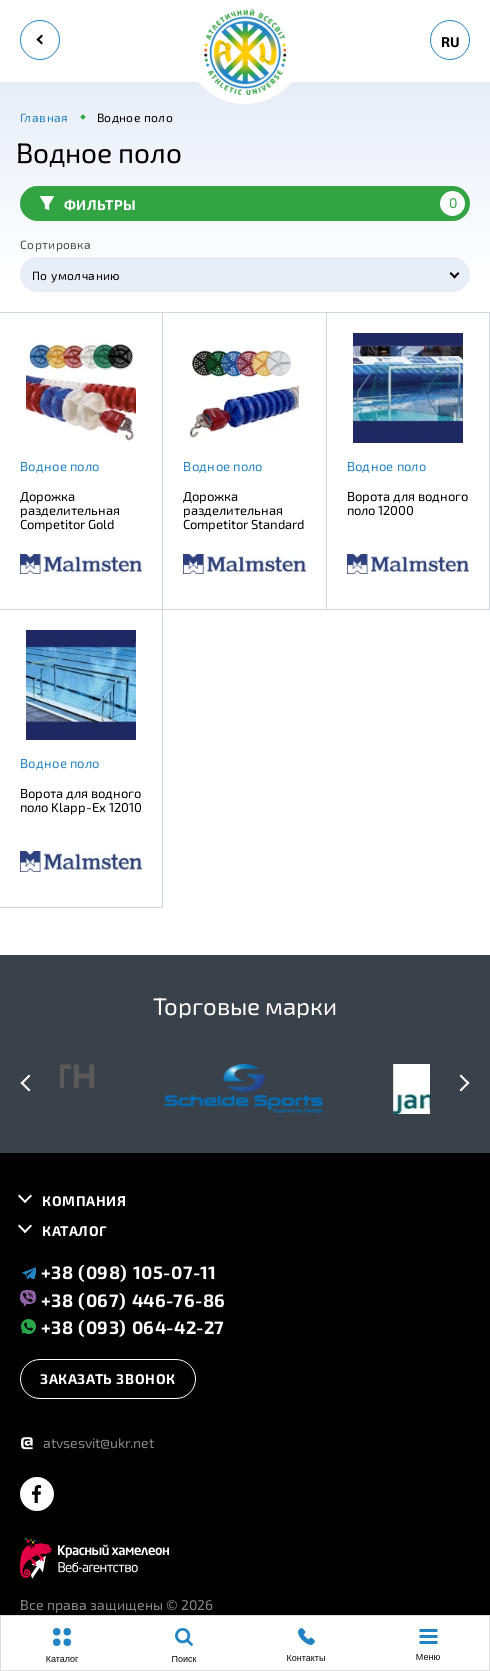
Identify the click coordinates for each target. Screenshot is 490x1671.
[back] (40, 40)
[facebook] (37, 1495)
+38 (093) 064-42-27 (122, 1326)
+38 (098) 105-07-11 (118, 1272)
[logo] (245, 53)
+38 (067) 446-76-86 (123, 1299)
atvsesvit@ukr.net (87, 1442)
